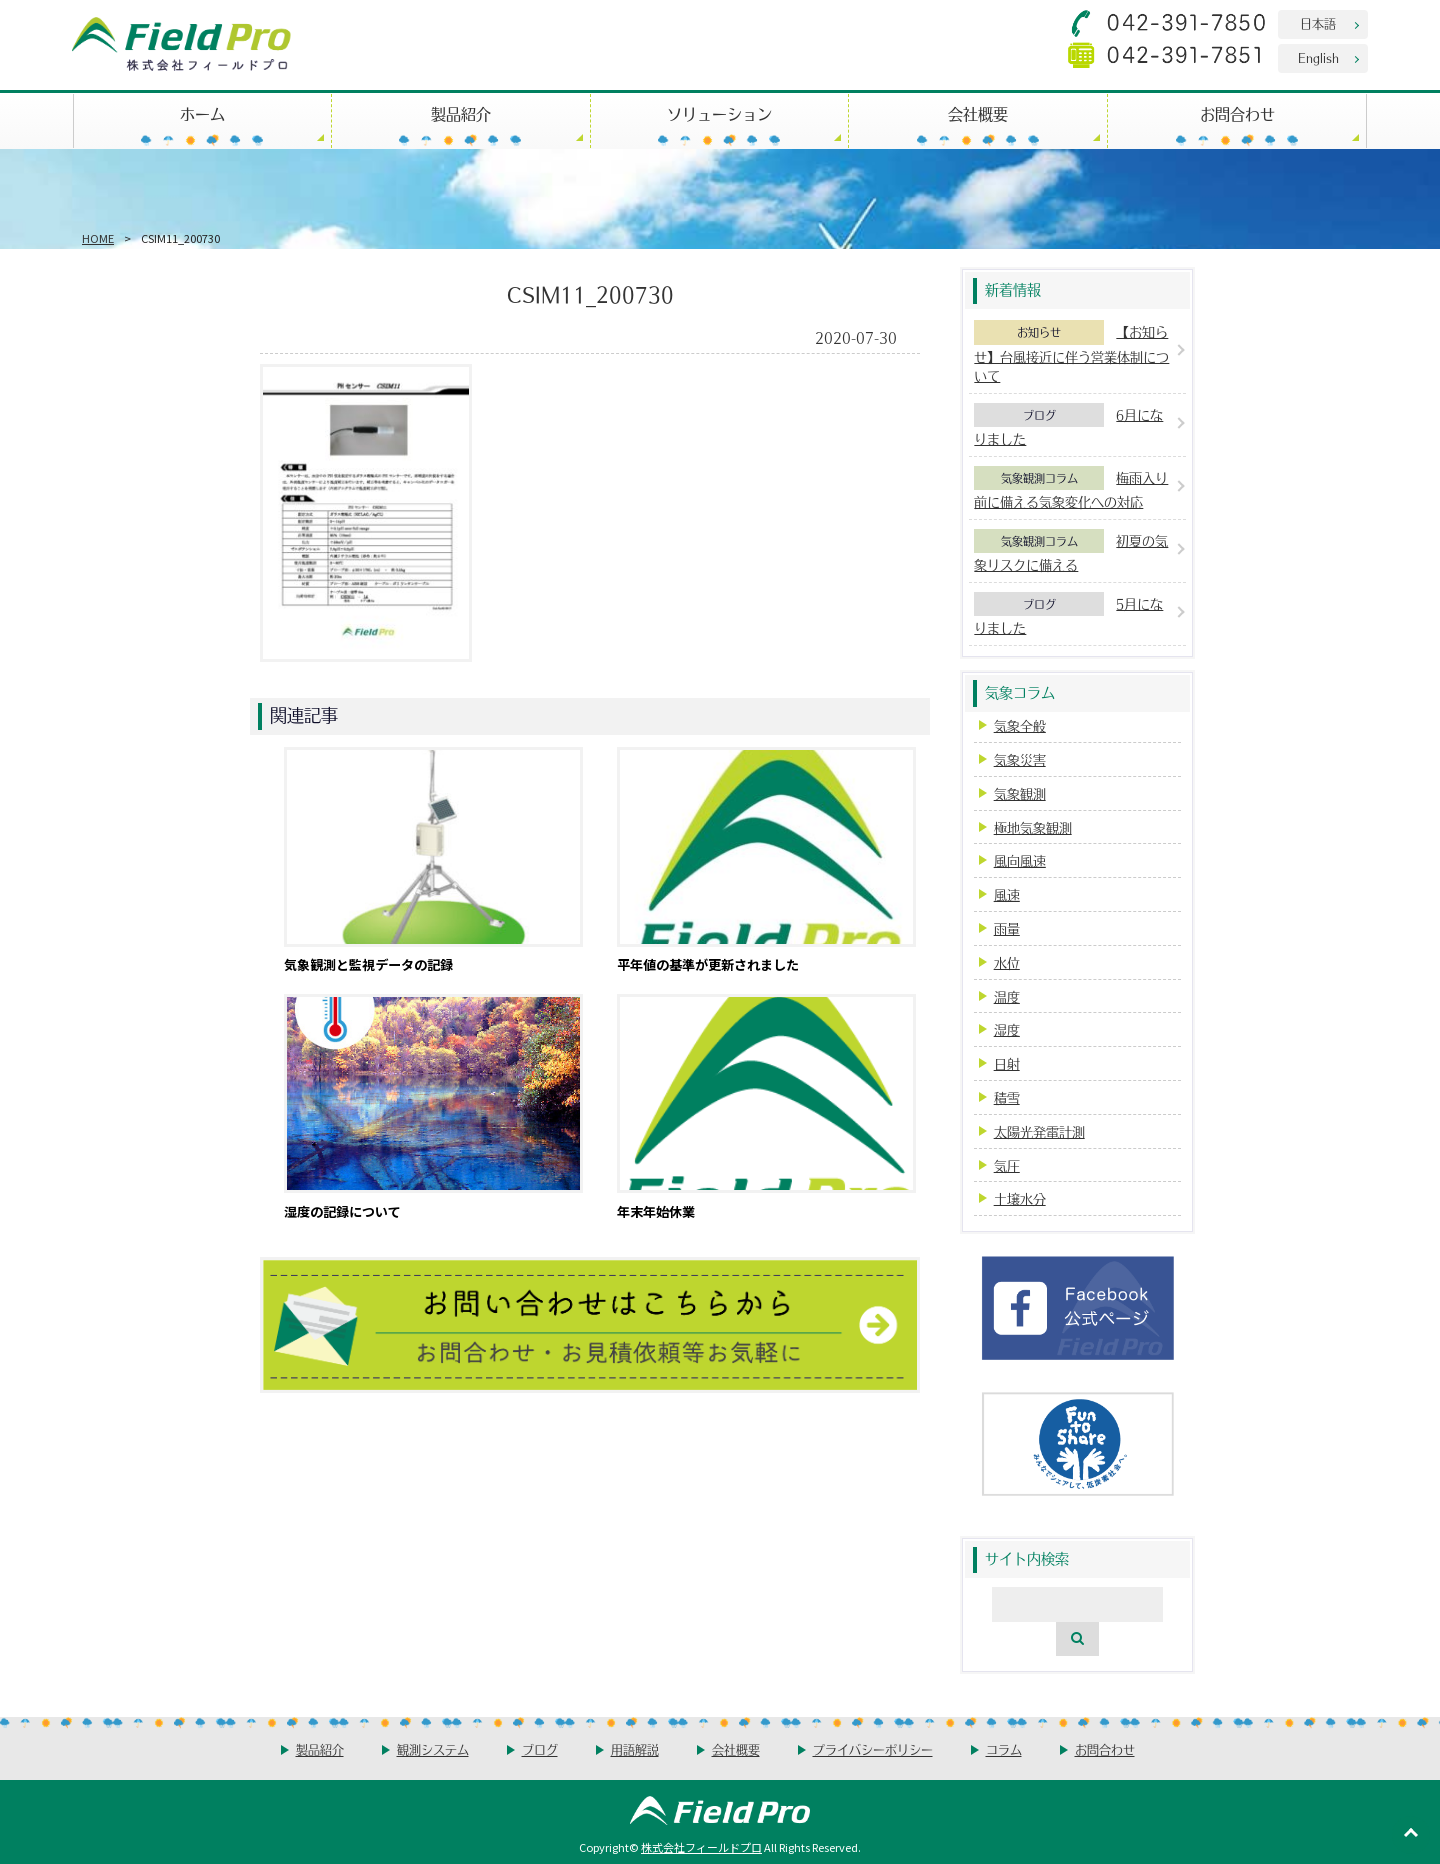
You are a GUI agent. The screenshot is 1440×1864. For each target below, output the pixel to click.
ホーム (202, 113)
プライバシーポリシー (873, 1749)
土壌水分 (1020, 1198)
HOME (98, 238)
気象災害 (1020, 759)
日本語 (1318, 23)
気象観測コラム (1039, 478)
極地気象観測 (1033, 827)
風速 (1007, 894)
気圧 (1007, 1165)
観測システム (433, 1749)
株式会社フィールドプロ (701, 1847)
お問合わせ (1237, 113)
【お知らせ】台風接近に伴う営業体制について (1071, 353)
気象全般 (1020, 725)
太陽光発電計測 (1039, 1131)
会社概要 (978, 113)
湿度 (1007, 1029)
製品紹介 (461, 113)
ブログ (1039, 415)
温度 (1007, 996)
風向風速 (1020, 860)
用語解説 (635, 1749)
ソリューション (719, 113)
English (1318, 57)
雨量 (1007, 928)
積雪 (1007, 1097)
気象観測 (1020, 793)
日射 (1007, 1063)
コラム (1004, 1749)
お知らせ (1039, 332)
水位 (1007, 962)
